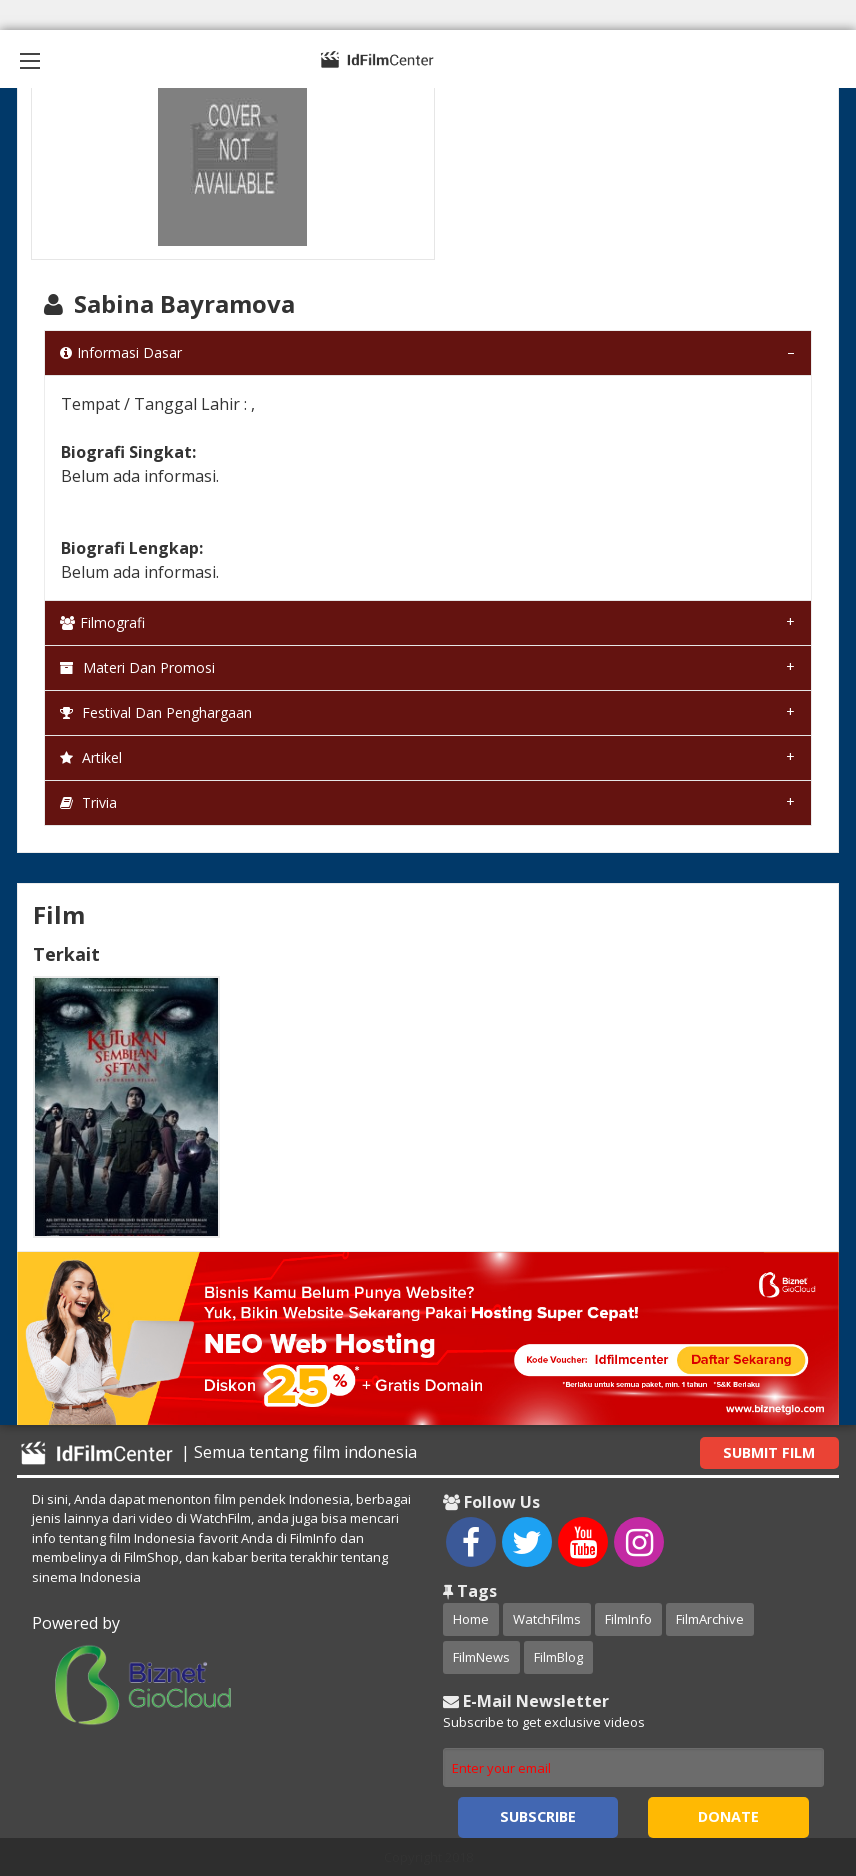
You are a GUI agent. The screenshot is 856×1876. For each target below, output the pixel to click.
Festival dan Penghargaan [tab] (156, 712)
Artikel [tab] (91, 757)
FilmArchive (710, 1619)
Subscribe (538, 1816)
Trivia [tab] (88, 802)
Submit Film (769, 1452)
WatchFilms (547, 1619)
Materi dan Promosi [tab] (137, 667)
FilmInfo (628, 1619)
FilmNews (481, 1657)
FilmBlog (558, 1657)
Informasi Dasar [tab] (121, 352)
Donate (728, 1816)
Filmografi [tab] (102, 622)
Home (471, 1619)
